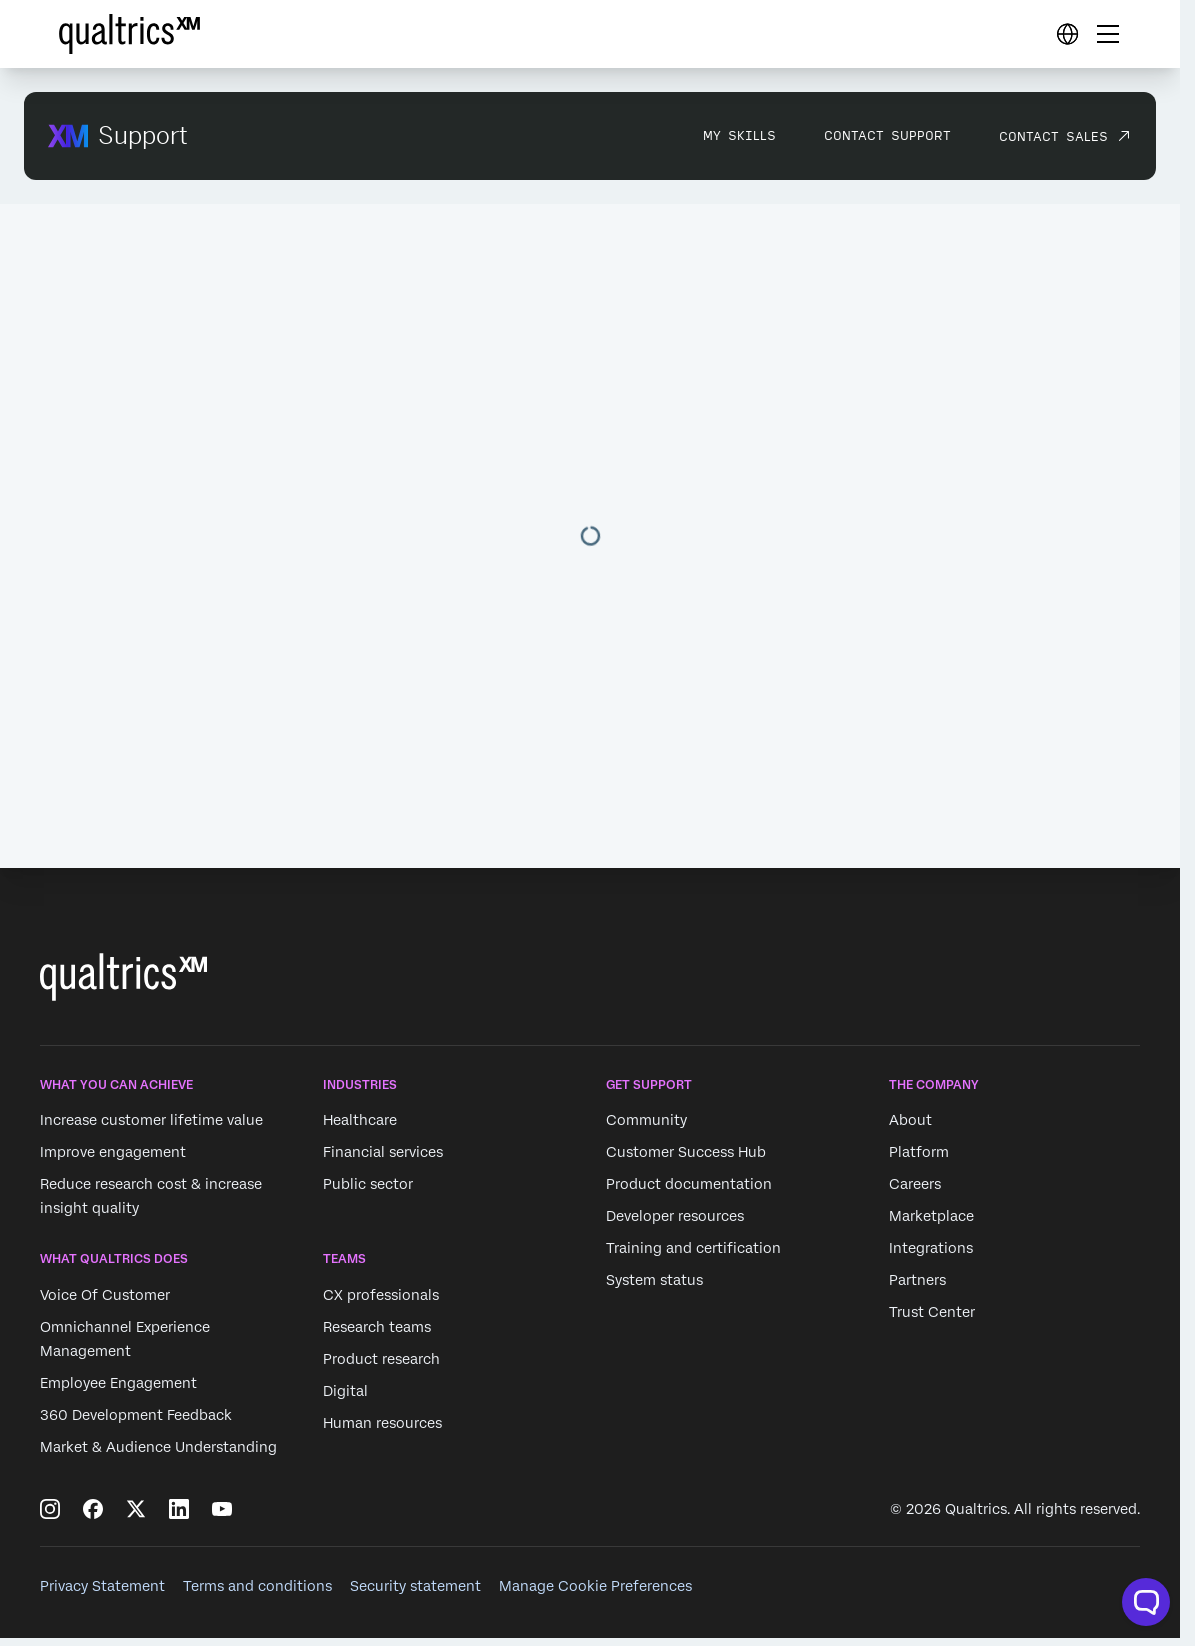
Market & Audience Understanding (158, 1447)
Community (646, 1120)
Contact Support (887, 135)
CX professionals (381, 1295)
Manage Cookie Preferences (595, 1586)
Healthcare (360, 1120)
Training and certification (693, 1248)
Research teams (377, 1327)
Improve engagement (113, 1152)
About (910, 1120)
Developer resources (675, 1216)
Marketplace (931, 1216)
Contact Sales (1053, 136)
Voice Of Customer (105, 1295)
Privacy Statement (102, 1586)
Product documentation (689, 1184)
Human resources (382, 1423)
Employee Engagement (118, 1383)
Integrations (931, 1248)
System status (654, 1280)
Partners (917, 1280)
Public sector (368, 1184)
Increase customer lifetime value (151, 1120)
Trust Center (932, 1312)
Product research (381, 1359)
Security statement (415, 1586)
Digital (345, 1391)
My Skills (739, 135)
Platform (919, 1152)
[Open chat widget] (1146, 1602)
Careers (915, 1184)
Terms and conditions (257, 1586)
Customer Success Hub (686, 1152)
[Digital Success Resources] (1067, 34)
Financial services (383, 1152)
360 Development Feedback (136, 1415)
